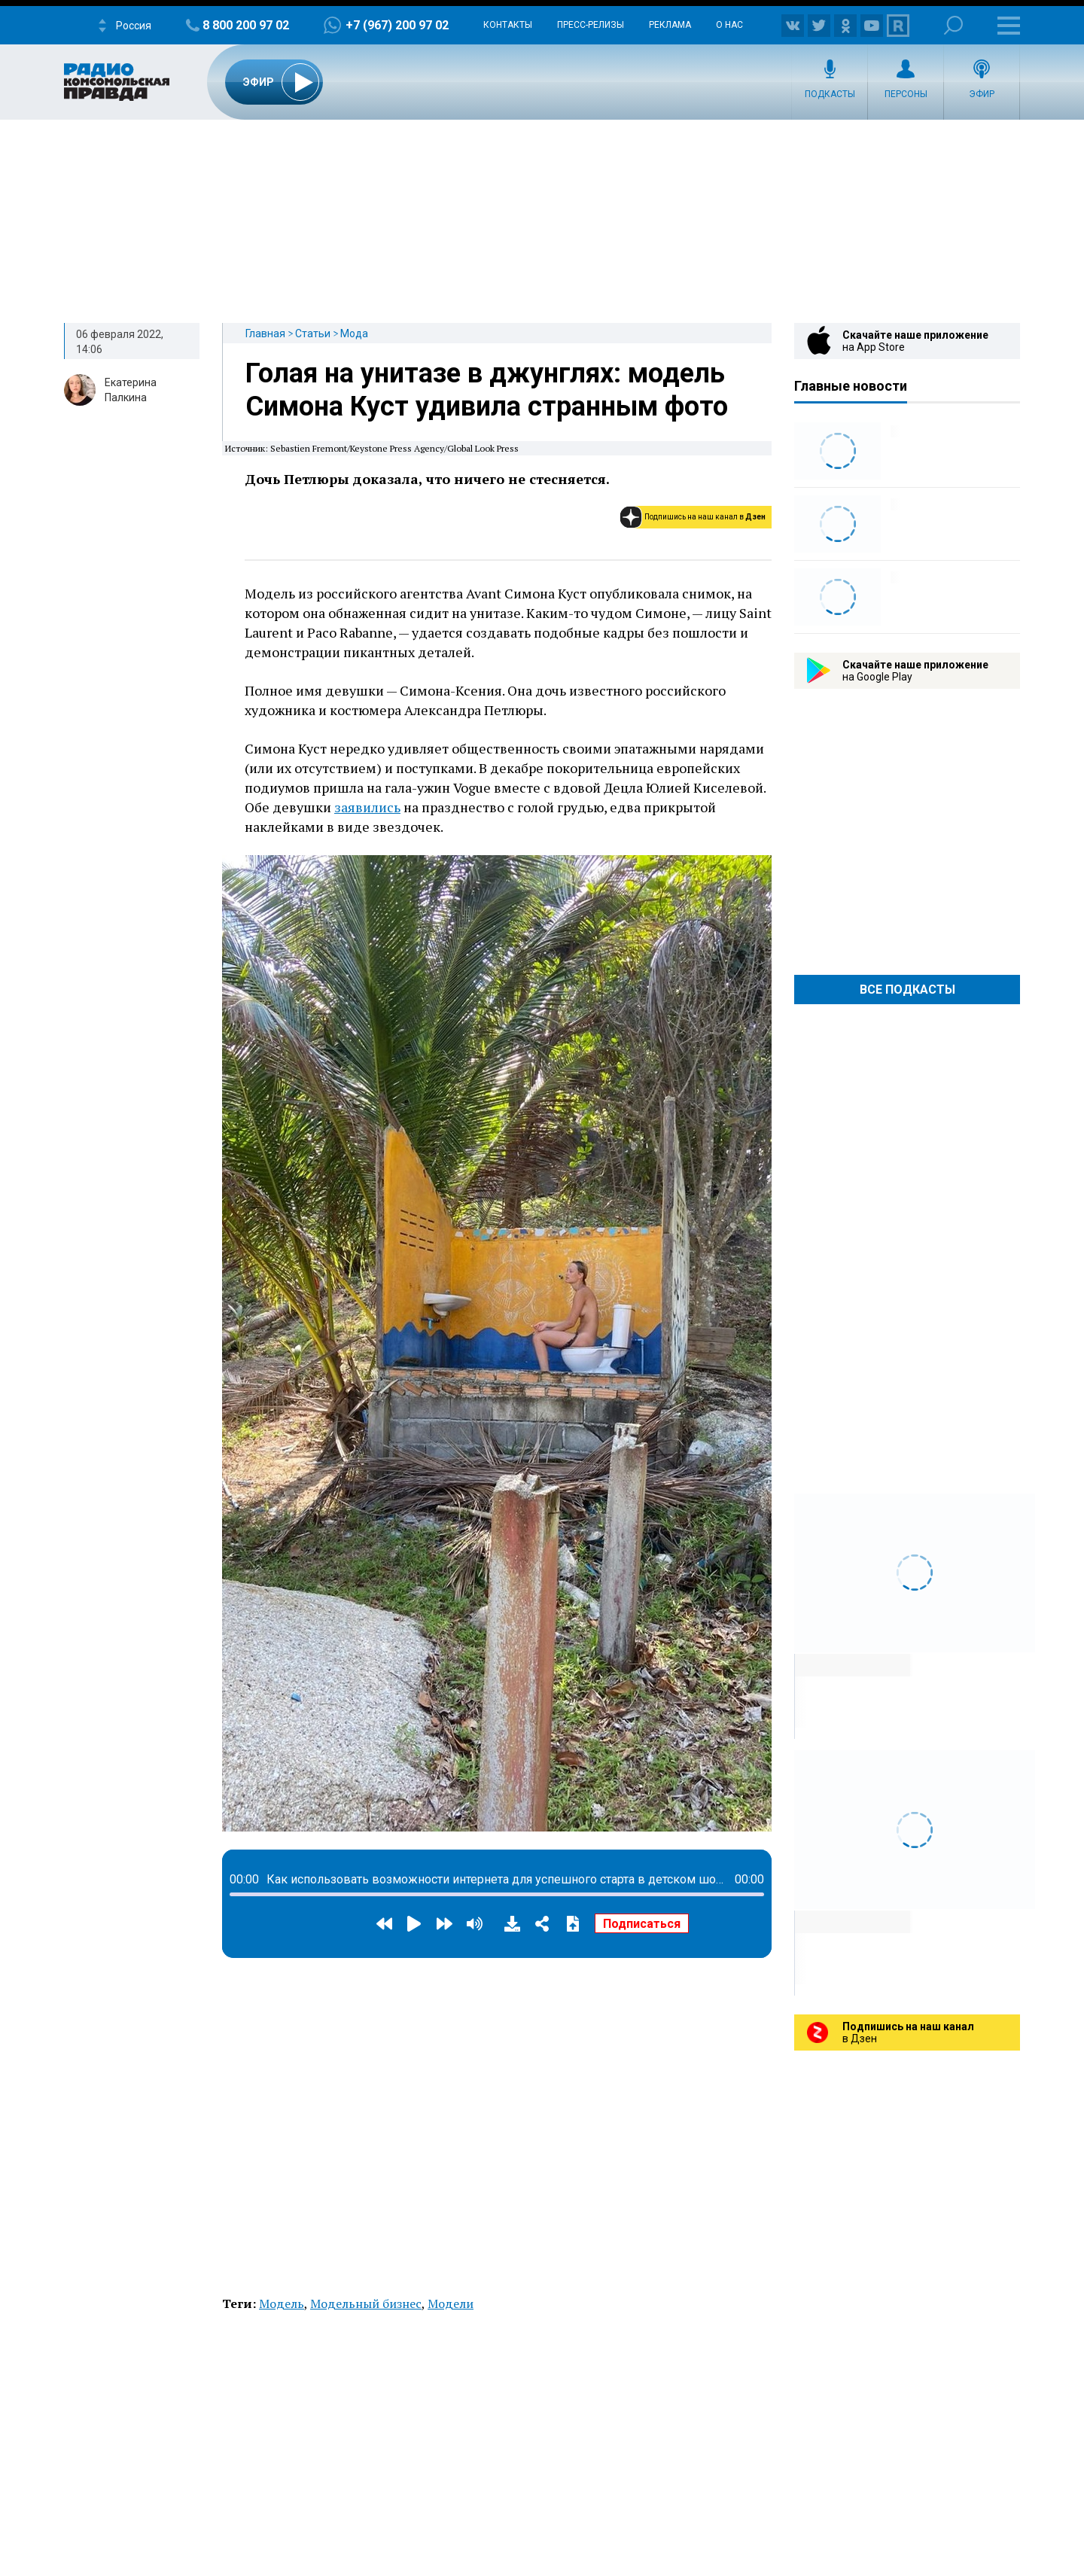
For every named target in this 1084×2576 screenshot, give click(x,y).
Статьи (312, 333)
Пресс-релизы (590, 25)
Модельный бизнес (366, 2303)
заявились (367, 807)
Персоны (906, 94)
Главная (265, 333)
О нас (729, 25)
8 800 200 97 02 (245, 25)
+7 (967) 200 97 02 (397, 25)
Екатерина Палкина (131, 389)
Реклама (670, 25)
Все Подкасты (907, 989)
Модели (450, 2303)
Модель (281, 2303)
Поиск (953, 25)
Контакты (507, 25)
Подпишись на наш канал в (705, 517)
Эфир (981, 94)
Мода (354, 333)
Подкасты (830, 94)
